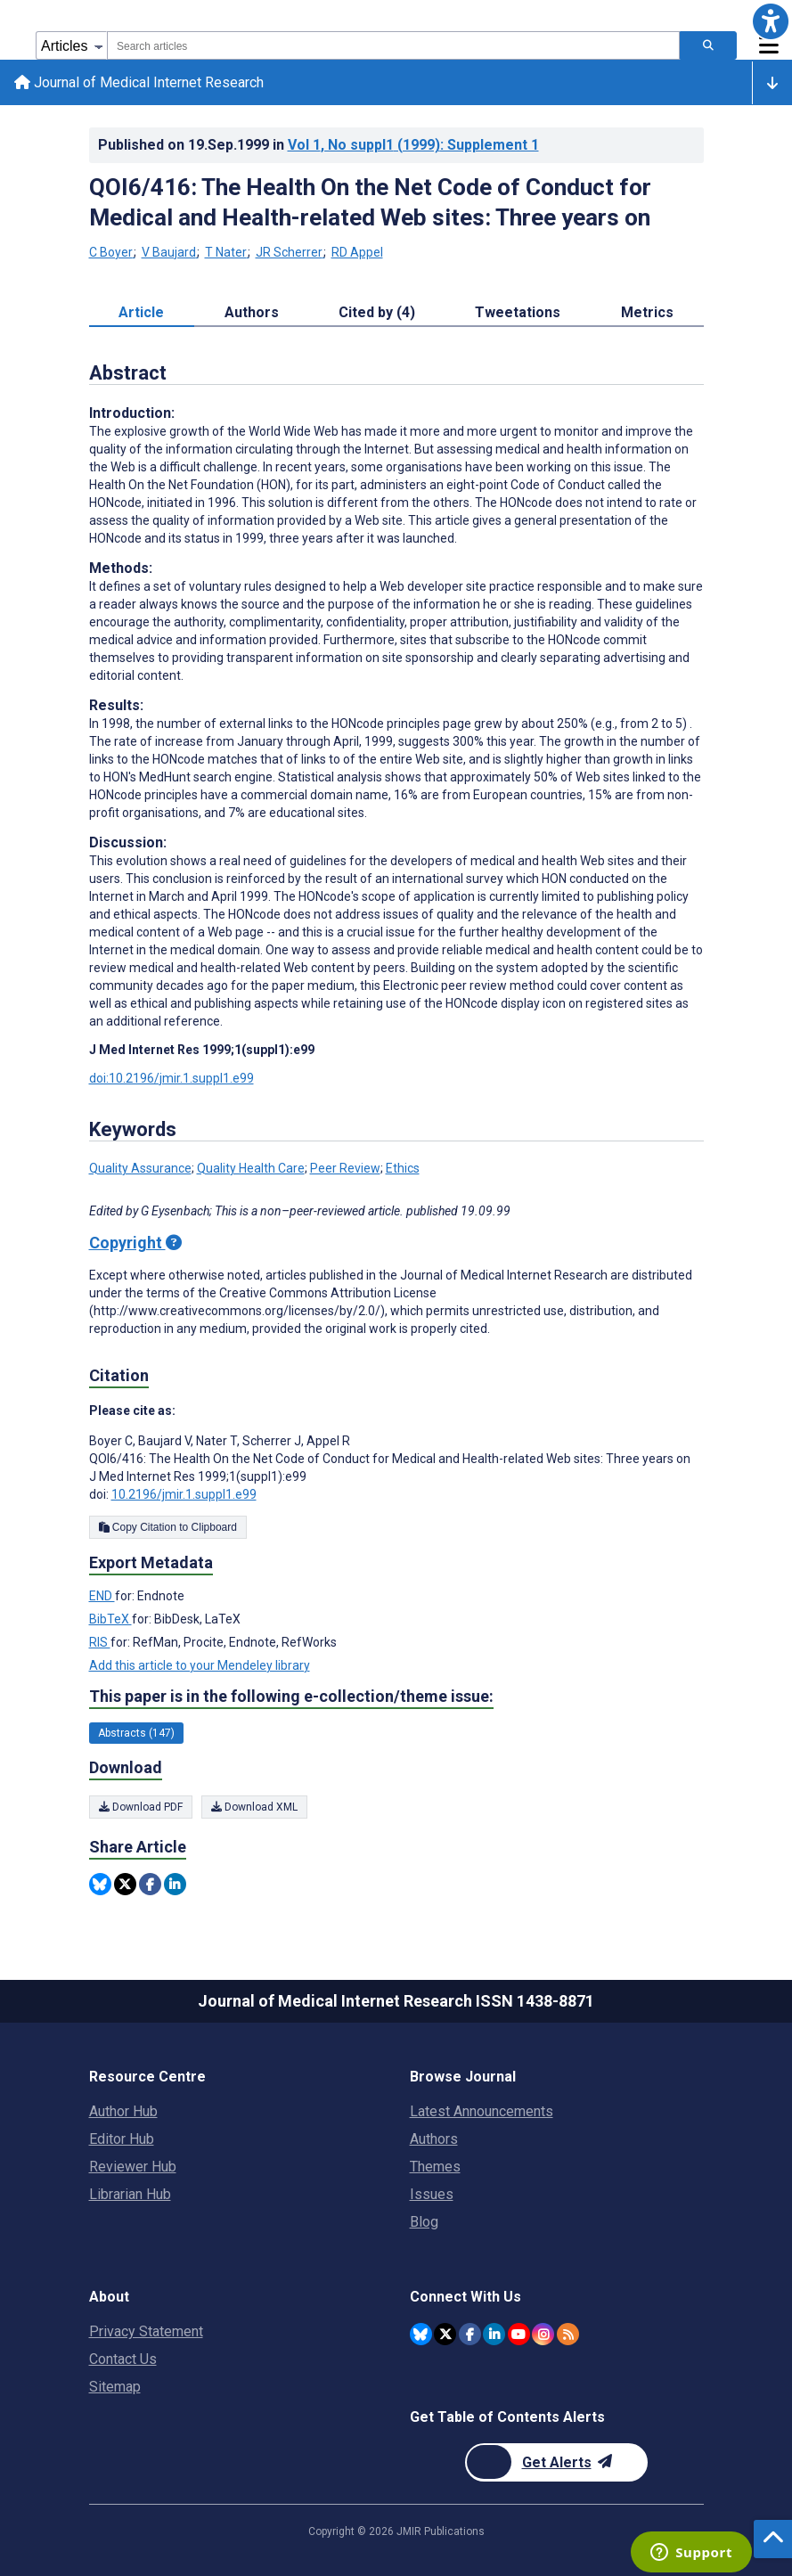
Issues (431, 2194)
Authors (434, 2138)
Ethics (403, 1168)
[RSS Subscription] (568, 2334)
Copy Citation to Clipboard (168, 1527)
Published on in (318, 144)
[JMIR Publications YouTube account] (519, 2334)
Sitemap (115, 2386)
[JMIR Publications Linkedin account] (494, 2334)
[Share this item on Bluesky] (100, 1884)
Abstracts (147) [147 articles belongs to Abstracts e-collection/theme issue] (136, 1733)
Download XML (254, 1807)
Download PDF (141, 1807)
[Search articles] (708, 45)
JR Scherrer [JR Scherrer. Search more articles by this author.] (290, 252)
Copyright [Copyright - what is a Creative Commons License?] (135, 1242)
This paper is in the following (291, 1696)
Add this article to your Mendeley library (199, 1665)
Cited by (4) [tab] (377, 312)
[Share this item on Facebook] (150, 1884)
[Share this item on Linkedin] (175, 1884)
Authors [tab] (252, 312)
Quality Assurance (140, 1168)
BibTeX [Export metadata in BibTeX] (110, 1619)
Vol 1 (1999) (413, 144)
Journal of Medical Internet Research (139, 82)
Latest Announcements (481, 2111)
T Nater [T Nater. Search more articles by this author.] (227, 252)
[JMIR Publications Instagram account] (543, 2334)
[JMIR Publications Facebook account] (470, 2334)
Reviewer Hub (132, 2166)
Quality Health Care (251, 1168)
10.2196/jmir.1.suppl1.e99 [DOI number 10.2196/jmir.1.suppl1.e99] (184, 1494)
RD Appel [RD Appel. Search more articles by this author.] (357, 252)
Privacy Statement (146, 2331)
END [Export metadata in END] (102, 1596)
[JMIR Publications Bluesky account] (421, 2334)
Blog (424, 2221)
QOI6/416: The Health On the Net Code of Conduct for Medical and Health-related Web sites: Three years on (370, 202)
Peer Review (345, 1168)
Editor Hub (121, 2138)
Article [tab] (141, 312)
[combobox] (393, 45)
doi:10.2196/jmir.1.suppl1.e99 (171, 1078)
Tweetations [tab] (517, 312)
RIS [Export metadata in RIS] (99, 1642)
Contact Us (123, 2359)
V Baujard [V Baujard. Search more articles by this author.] (170, 252)
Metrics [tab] (647, 312)
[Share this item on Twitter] (125, 1884)
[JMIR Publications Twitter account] (445, 2334)
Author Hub (123, 2111)
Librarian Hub (130, 2194)
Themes (435, 2166)
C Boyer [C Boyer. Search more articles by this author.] (112, 252)
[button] (770, 21)
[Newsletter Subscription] (556, 2462)
